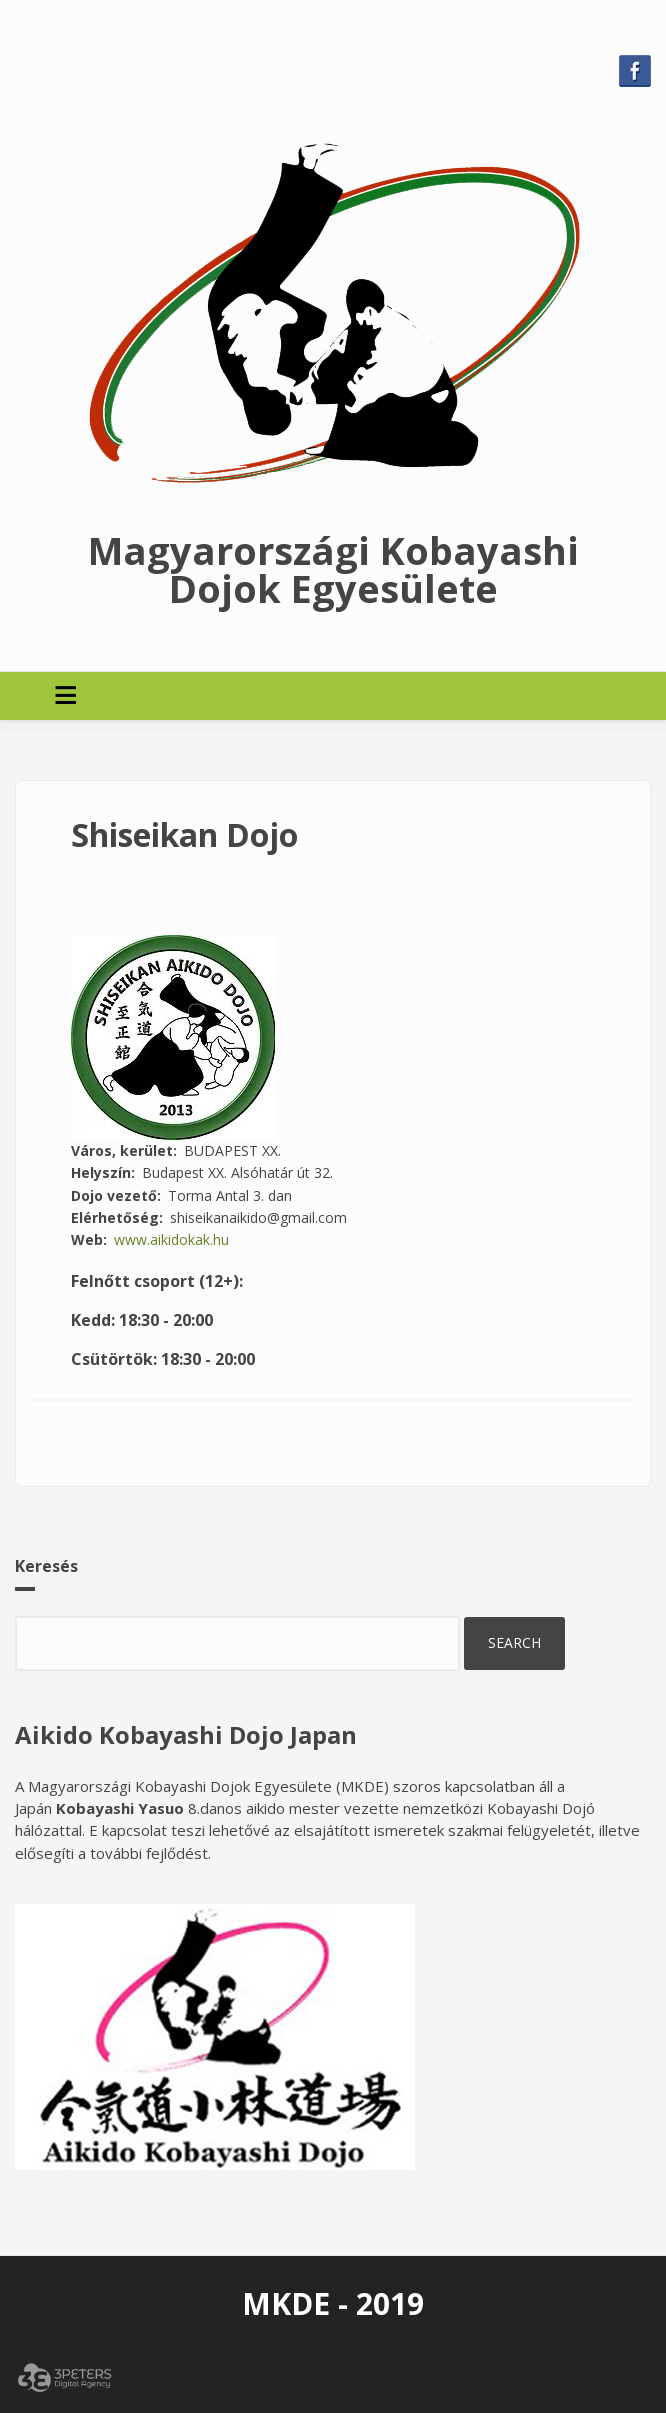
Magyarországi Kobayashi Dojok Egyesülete (333, 569)
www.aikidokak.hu (171, 1239)
